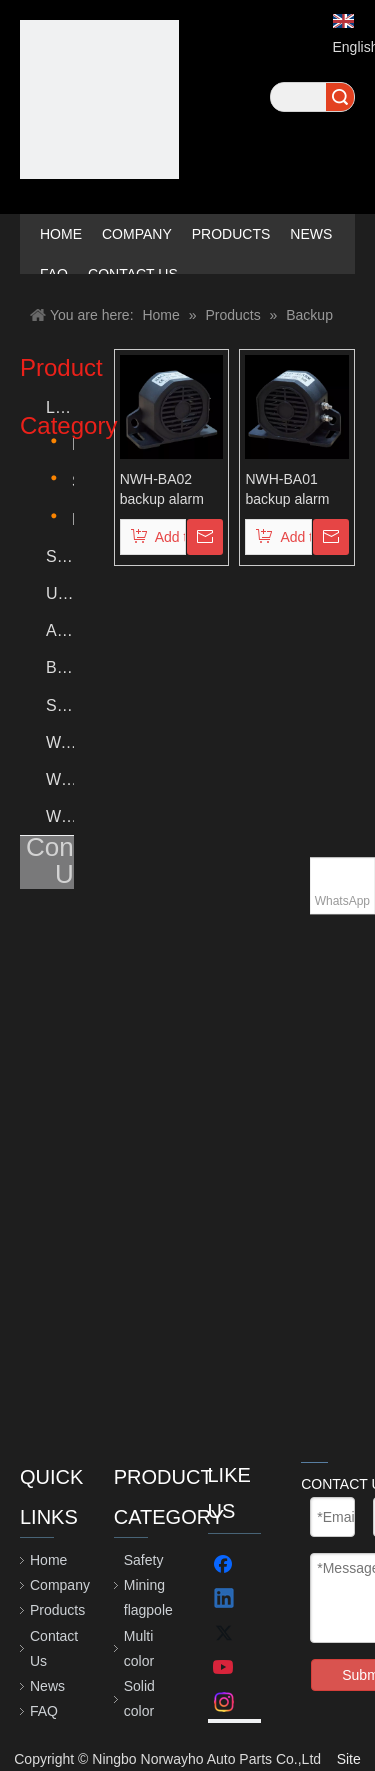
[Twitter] (225, 1634)
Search (340, 97)
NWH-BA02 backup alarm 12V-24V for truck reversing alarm (166, 490)
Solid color (73, 481)
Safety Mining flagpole (60, 556)
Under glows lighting (60, 593)
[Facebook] (225, 1566)
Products (57, 1610)
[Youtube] (225, 1668)
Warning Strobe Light (60, 742)
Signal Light (60, 705)
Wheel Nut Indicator (60, 816)
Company (60, 1585)
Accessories (60, 630)
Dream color (73, 519)
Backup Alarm (60, 667)
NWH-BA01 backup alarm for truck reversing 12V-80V (290, 490)
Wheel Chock (60, 779)
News (47, 1686)
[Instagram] (225, 1702)
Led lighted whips (60, 407)
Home (48, 1560)
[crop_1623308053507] (99, 99)
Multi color (73, 444)
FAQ (44, 1711)
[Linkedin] (225, 1600)
